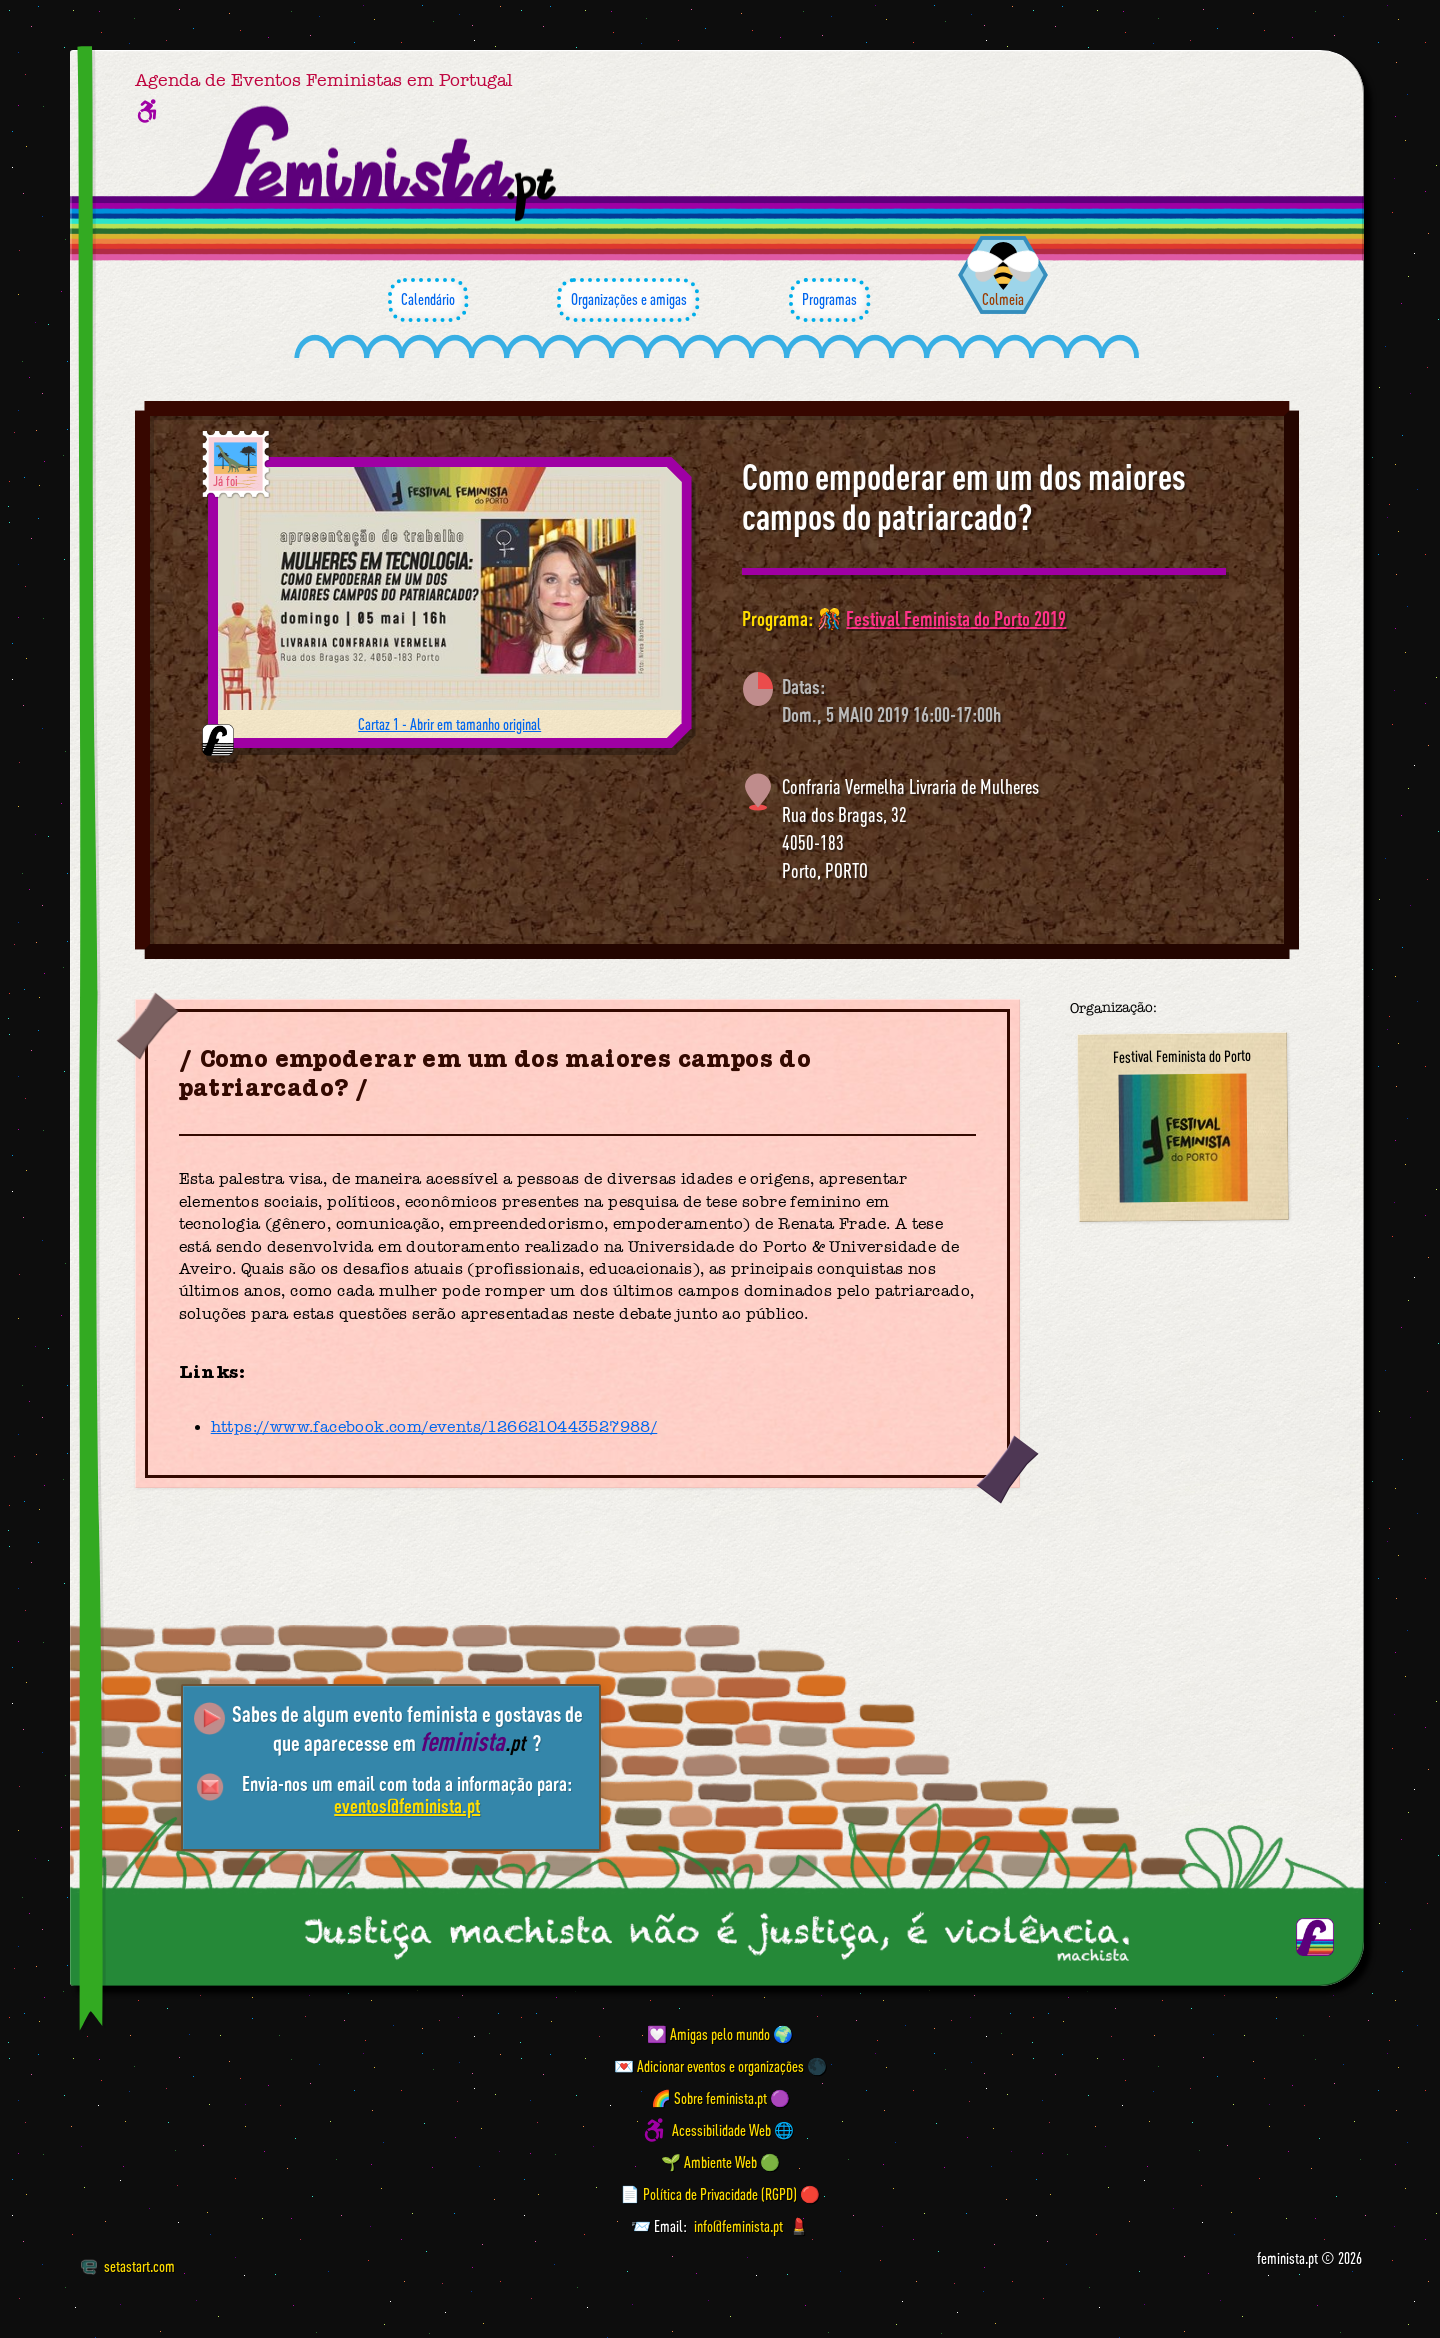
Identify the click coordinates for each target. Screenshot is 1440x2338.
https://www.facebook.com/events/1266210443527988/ (434, 1427)
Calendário (428, 300)
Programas (829, 300)
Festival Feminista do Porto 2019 (956, 618)
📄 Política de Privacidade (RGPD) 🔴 (720, 2194)
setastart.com (127, 2266)
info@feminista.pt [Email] (738, 2226)
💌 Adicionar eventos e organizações (709, 2066)
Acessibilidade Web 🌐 (733, 2130)
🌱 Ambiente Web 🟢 (720, 2162)
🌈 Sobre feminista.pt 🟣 (720, 2098)
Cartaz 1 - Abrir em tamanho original (449, 724)
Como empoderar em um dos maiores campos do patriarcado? (964, 496)
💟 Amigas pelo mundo (708, 2034)
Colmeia (1003, 299)
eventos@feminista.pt (407, 1805)
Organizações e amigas (628, 300)
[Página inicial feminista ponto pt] (376, 164)
